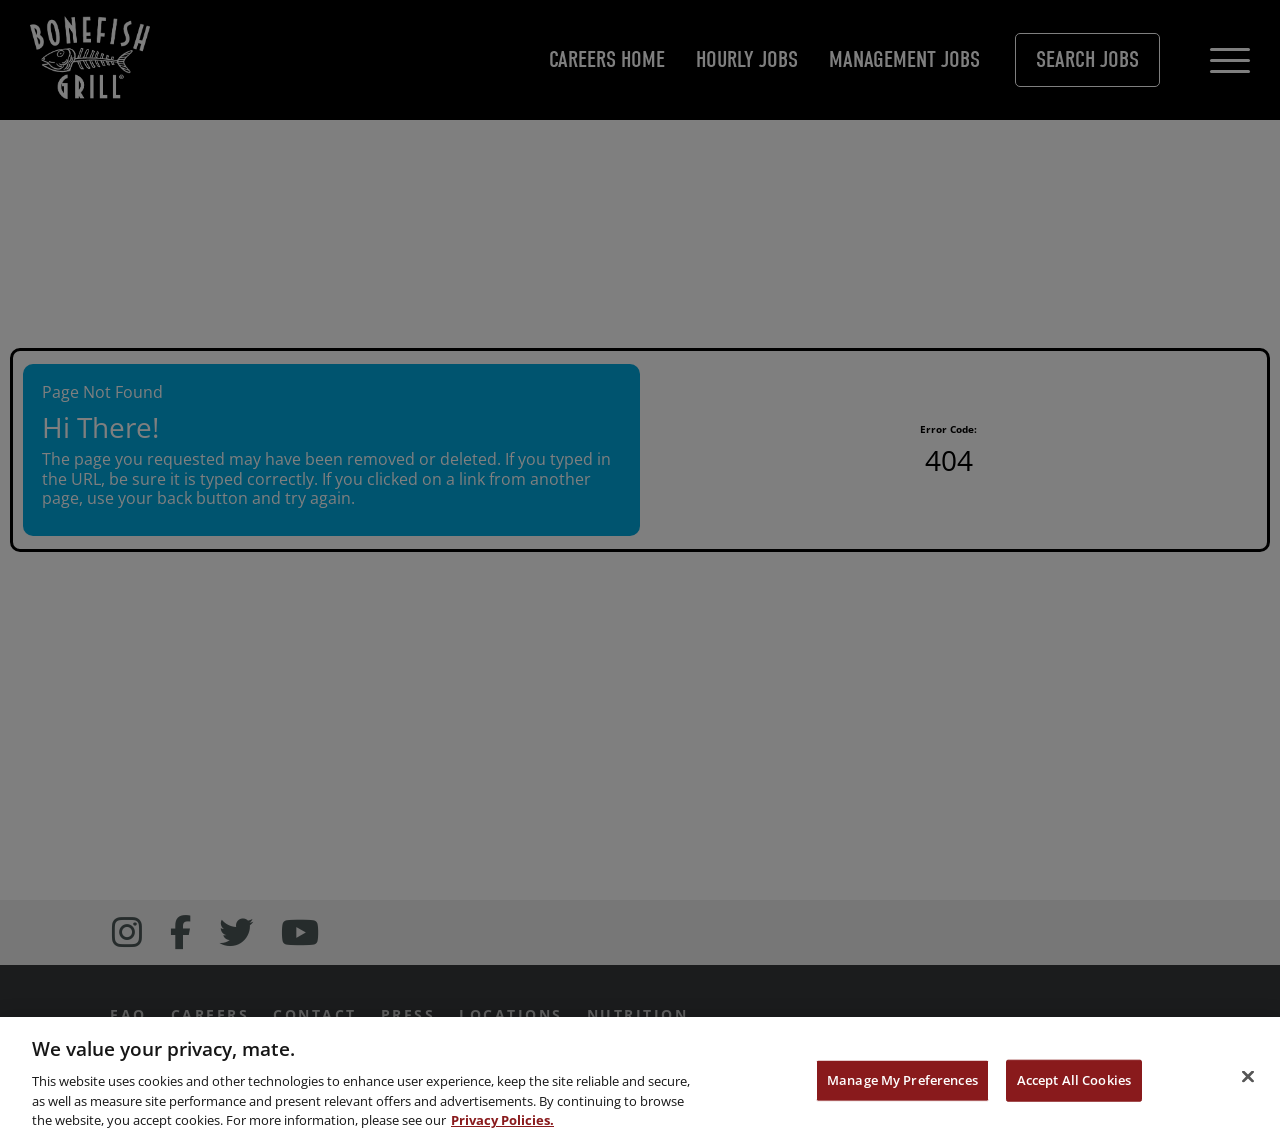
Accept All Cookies (1074, 1083)
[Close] (1248, 1079)
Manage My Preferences (902, 1083)
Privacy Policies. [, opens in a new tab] (502, 1123)
